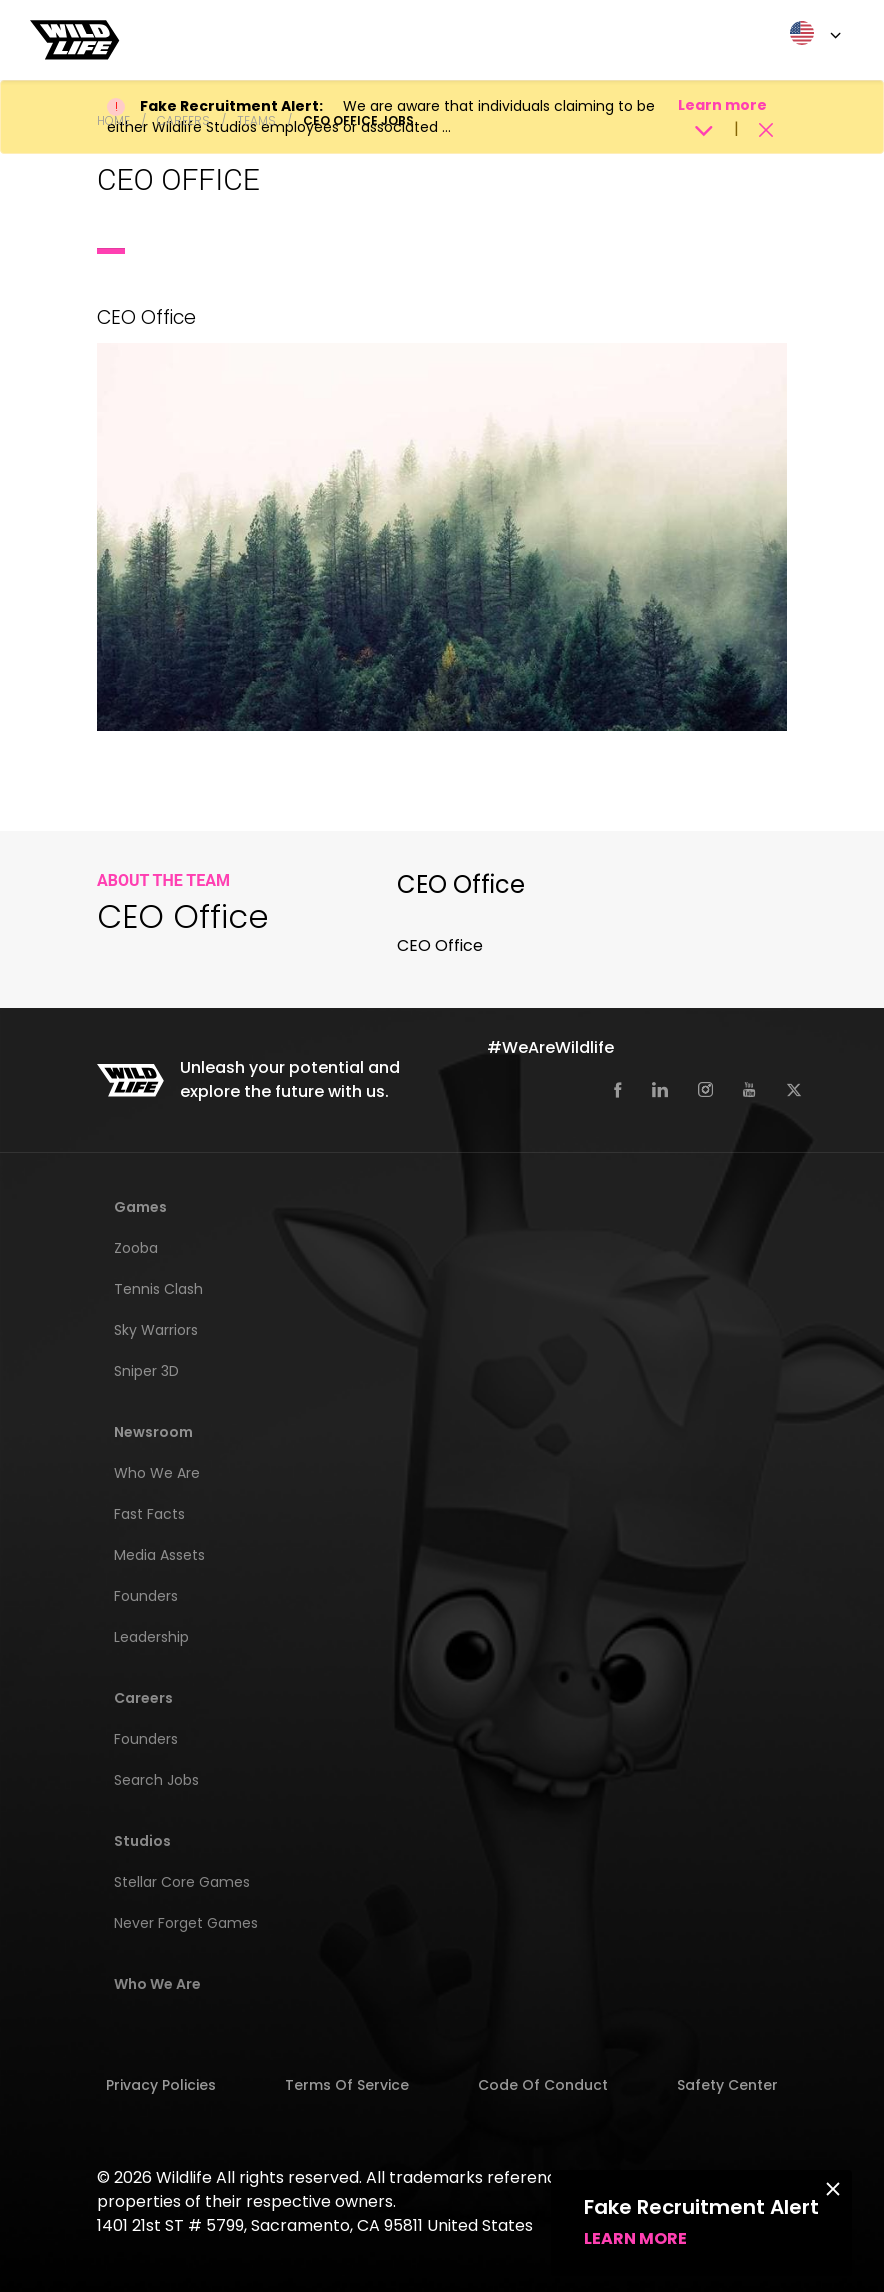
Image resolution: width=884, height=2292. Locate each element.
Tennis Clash (158, 1289)
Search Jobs (156, 1780)
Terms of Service (347, 2085)
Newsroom (153, 1432)
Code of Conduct (543, 2085)
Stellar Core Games (182, 1882)
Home (113, 120)
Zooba (136, 1248)
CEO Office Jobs (358, 120)
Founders (146, 1596)
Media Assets (159, 1555)
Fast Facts (149, 1514)
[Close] (833, 2188)
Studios (142, 1841)
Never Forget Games (186, 1923)
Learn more (635, 2238)
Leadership (151, 1637)
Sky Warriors (156, 1330)
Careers (183, 120)
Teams (256, 120)
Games (140, 1207)
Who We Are (157, 1473)
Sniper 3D (146, 1371)
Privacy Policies (161, 2085)
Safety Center (727, 2085)
